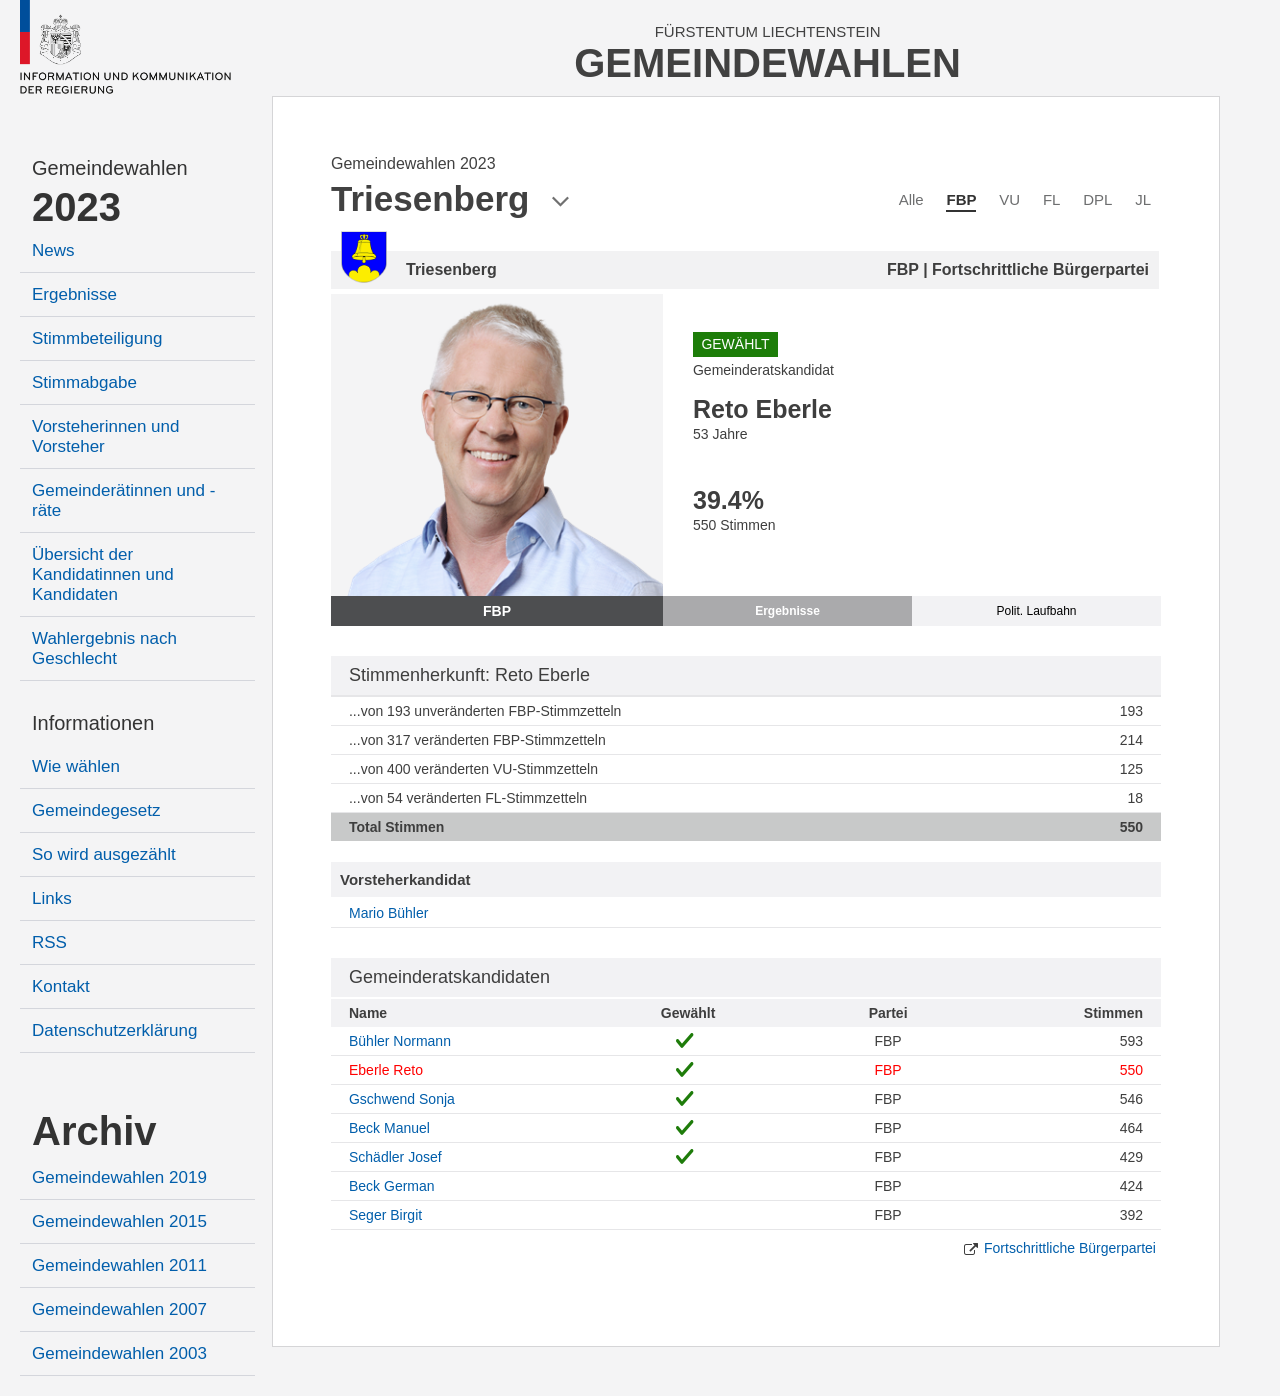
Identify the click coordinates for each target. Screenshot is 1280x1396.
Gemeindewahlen (110, 168)
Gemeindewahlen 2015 (119, 1221)
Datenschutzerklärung (114, 1030)
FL (1052, 199)
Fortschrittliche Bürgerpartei (1070, 1248)
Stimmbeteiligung (97, 338)
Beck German (392, 1186)
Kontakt (61, 986)
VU (1009, 199)
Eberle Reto (386, 1070)
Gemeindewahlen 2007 (119, 1309)
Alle (911, 199)
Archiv (94, 1131)
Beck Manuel (389, 1128)
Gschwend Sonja (402, 1099)
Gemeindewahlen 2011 (119, 1265)
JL (1143, 199)
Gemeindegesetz (96, 810)
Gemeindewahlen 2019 (119, 1177)
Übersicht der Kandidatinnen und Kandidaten (103, 574)
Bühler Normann (400, 1041)
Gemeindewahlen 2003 (119, 1353)
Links (52, 898)
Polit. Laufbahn (1036, 611)
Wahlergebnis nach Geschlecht (104, 648)
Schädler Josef (395, 1157)
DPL (1097, 199)
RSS (49, 942)
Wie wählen (76, 766)
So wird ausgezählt (104, 854)
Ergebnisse (74, 294)
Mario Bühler (388, 913)
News (53, 250)
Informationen (93, 723)
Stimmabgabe (84, 382)
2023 (76, 207)
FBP (961, 199)
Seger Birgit (385, 1215)
